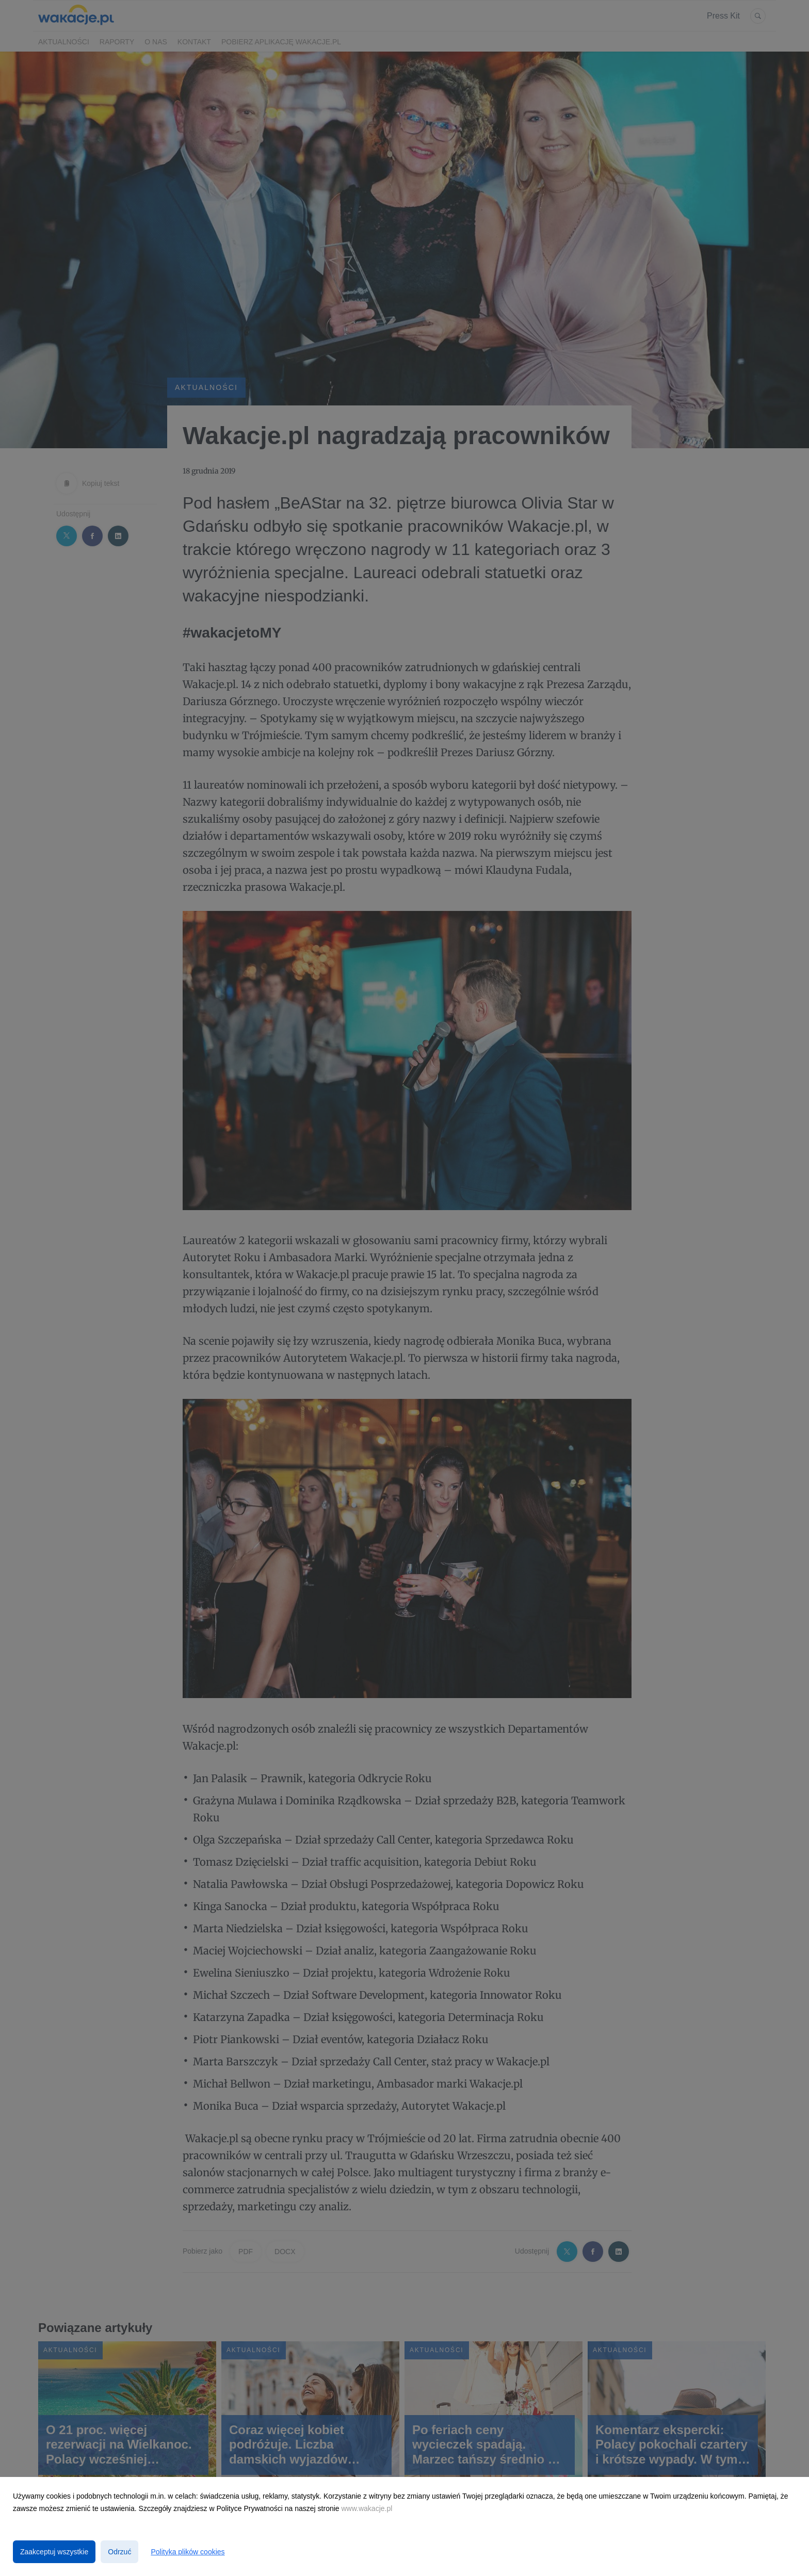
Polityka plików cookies (187, 2552)
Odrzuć (119, 2552)
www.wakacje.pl (367, 2508)
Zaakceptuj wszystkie (54, 2552)
